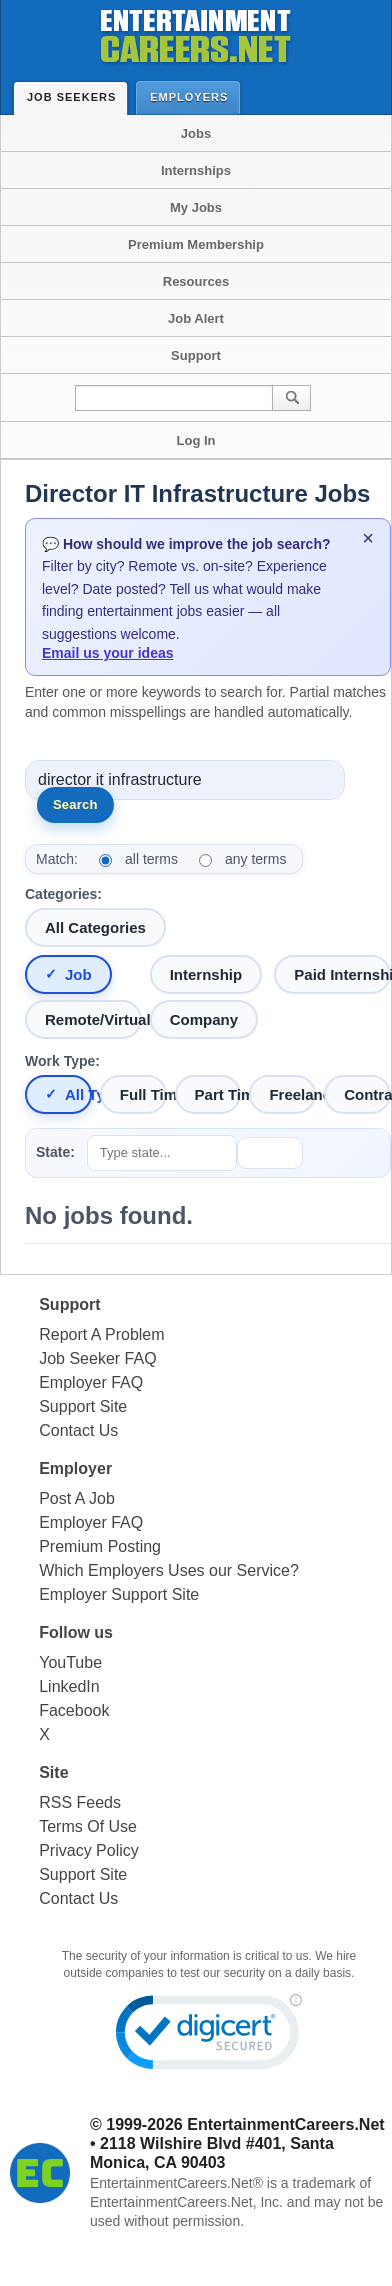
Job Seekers (76, 97)
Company (204, 1019)
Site (53, 1772)
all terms (151, 859)
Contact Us (78, 1430)
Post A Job (77, 1498)
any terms (255, 859)
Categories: (63, 894)
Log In (196, 440)
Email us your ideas (108, 653)
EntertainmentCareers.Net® (176, 2183)
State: (55, 1152)
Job (78, 974)
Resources (196, 281)
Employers (193, 96)
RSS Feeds (80, 1802)
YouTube (70, 1662)
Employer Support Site (119, 1594)
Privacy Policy (89, 1850)
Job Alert (196, 318)
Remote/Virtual (93, 1019)
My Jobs (196, 207)
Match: (57, 859)
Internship (206, 974)
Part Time (218, 1094)
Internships (196, 170)
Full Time (143, 1094)
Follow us (76, 1632)
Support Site (83, 1406)
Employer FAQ (91, 1382)
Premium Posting (100, 1546)
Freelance (292, 1094)
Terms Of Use (88, 1826)
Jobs (196, 133)
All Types (78, 1094)
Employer (75, 1468)
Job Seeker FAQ (97, 1358)
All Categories (95, 927)
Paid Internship (342, 974)
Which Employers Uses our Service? (169, 1570)
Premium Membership (196, 244)
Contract (367, 1094)
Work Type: (62, 1061)
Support (196, 355)
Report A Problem (101, 1334)
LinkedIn (69, 1686)
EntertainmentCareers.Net (285, 2124)
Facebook (74, 1710)
